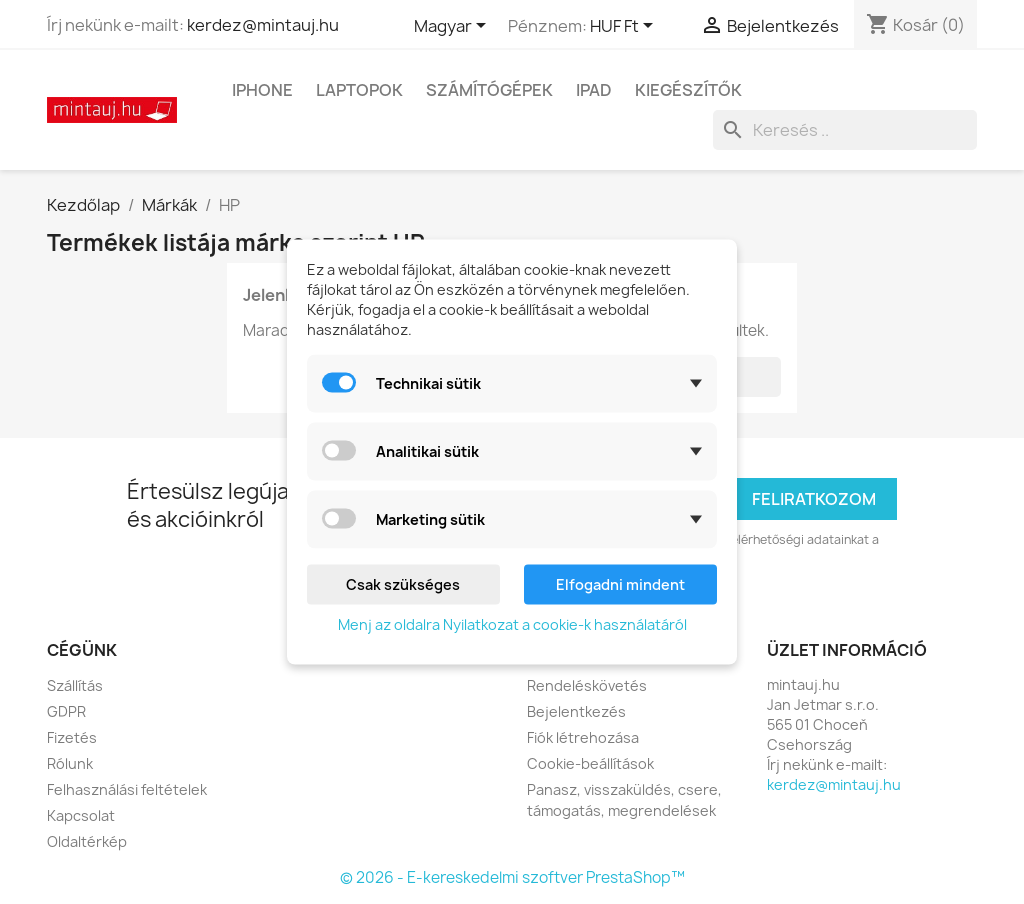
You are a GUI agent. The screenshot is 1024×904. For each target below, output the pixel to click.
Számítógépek (489, 90)
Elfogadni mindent (620, 584)
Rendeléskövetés (587, 685)
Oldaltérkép (87, 841)
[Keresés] (845, 130)
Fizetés (72, 737)
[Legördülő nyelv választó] (453, 27)
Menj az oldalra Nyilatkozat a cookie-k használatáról (512, 624)
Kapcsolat (81, 815)
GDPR (66, 711)
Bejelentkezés (576, 711)
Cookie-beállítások (590, 763)
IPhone (262, 90)
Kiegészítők (688, 90)
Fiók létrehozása (583, 737)
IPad (594, 90)
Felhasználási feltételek (127, 789)
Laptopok (359, 90)
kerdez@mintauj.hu (263, 25)
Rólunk (70, 763)
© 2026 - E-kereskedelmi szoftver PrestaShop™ (512, 877)
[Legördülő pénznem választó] (625, 27)
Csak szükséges (403, 584)
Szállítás (75, 685)
